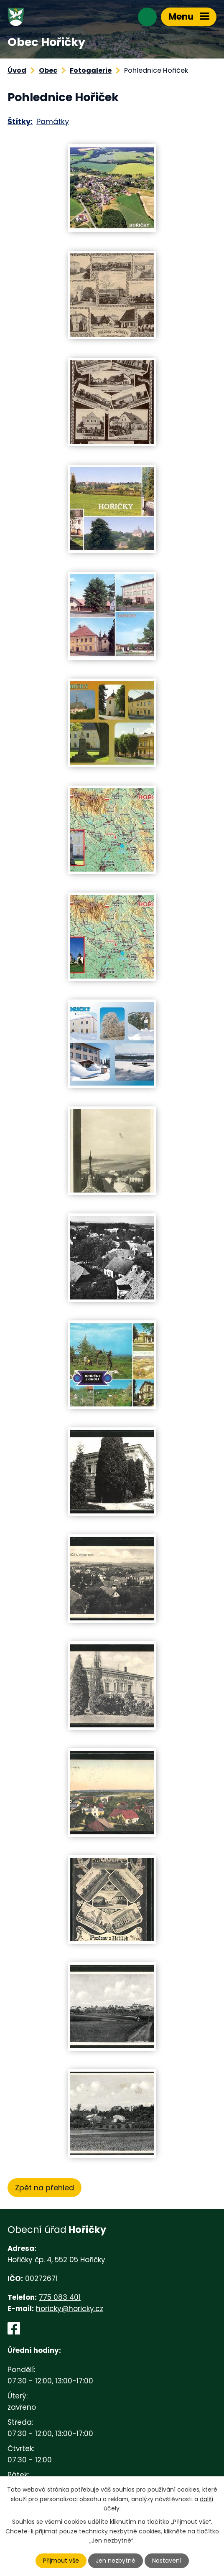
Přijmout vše (61, 2560)
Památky (52, 121)
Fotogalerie (91, 70)
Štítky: (20, 121)
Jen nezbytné (115, 2560)
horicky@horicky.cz (69, 2309)
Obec (48, 70)
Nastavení (166, 2560)
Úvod (17, 70)
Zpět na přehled (44, 2187)
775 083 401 (60, 2297)
